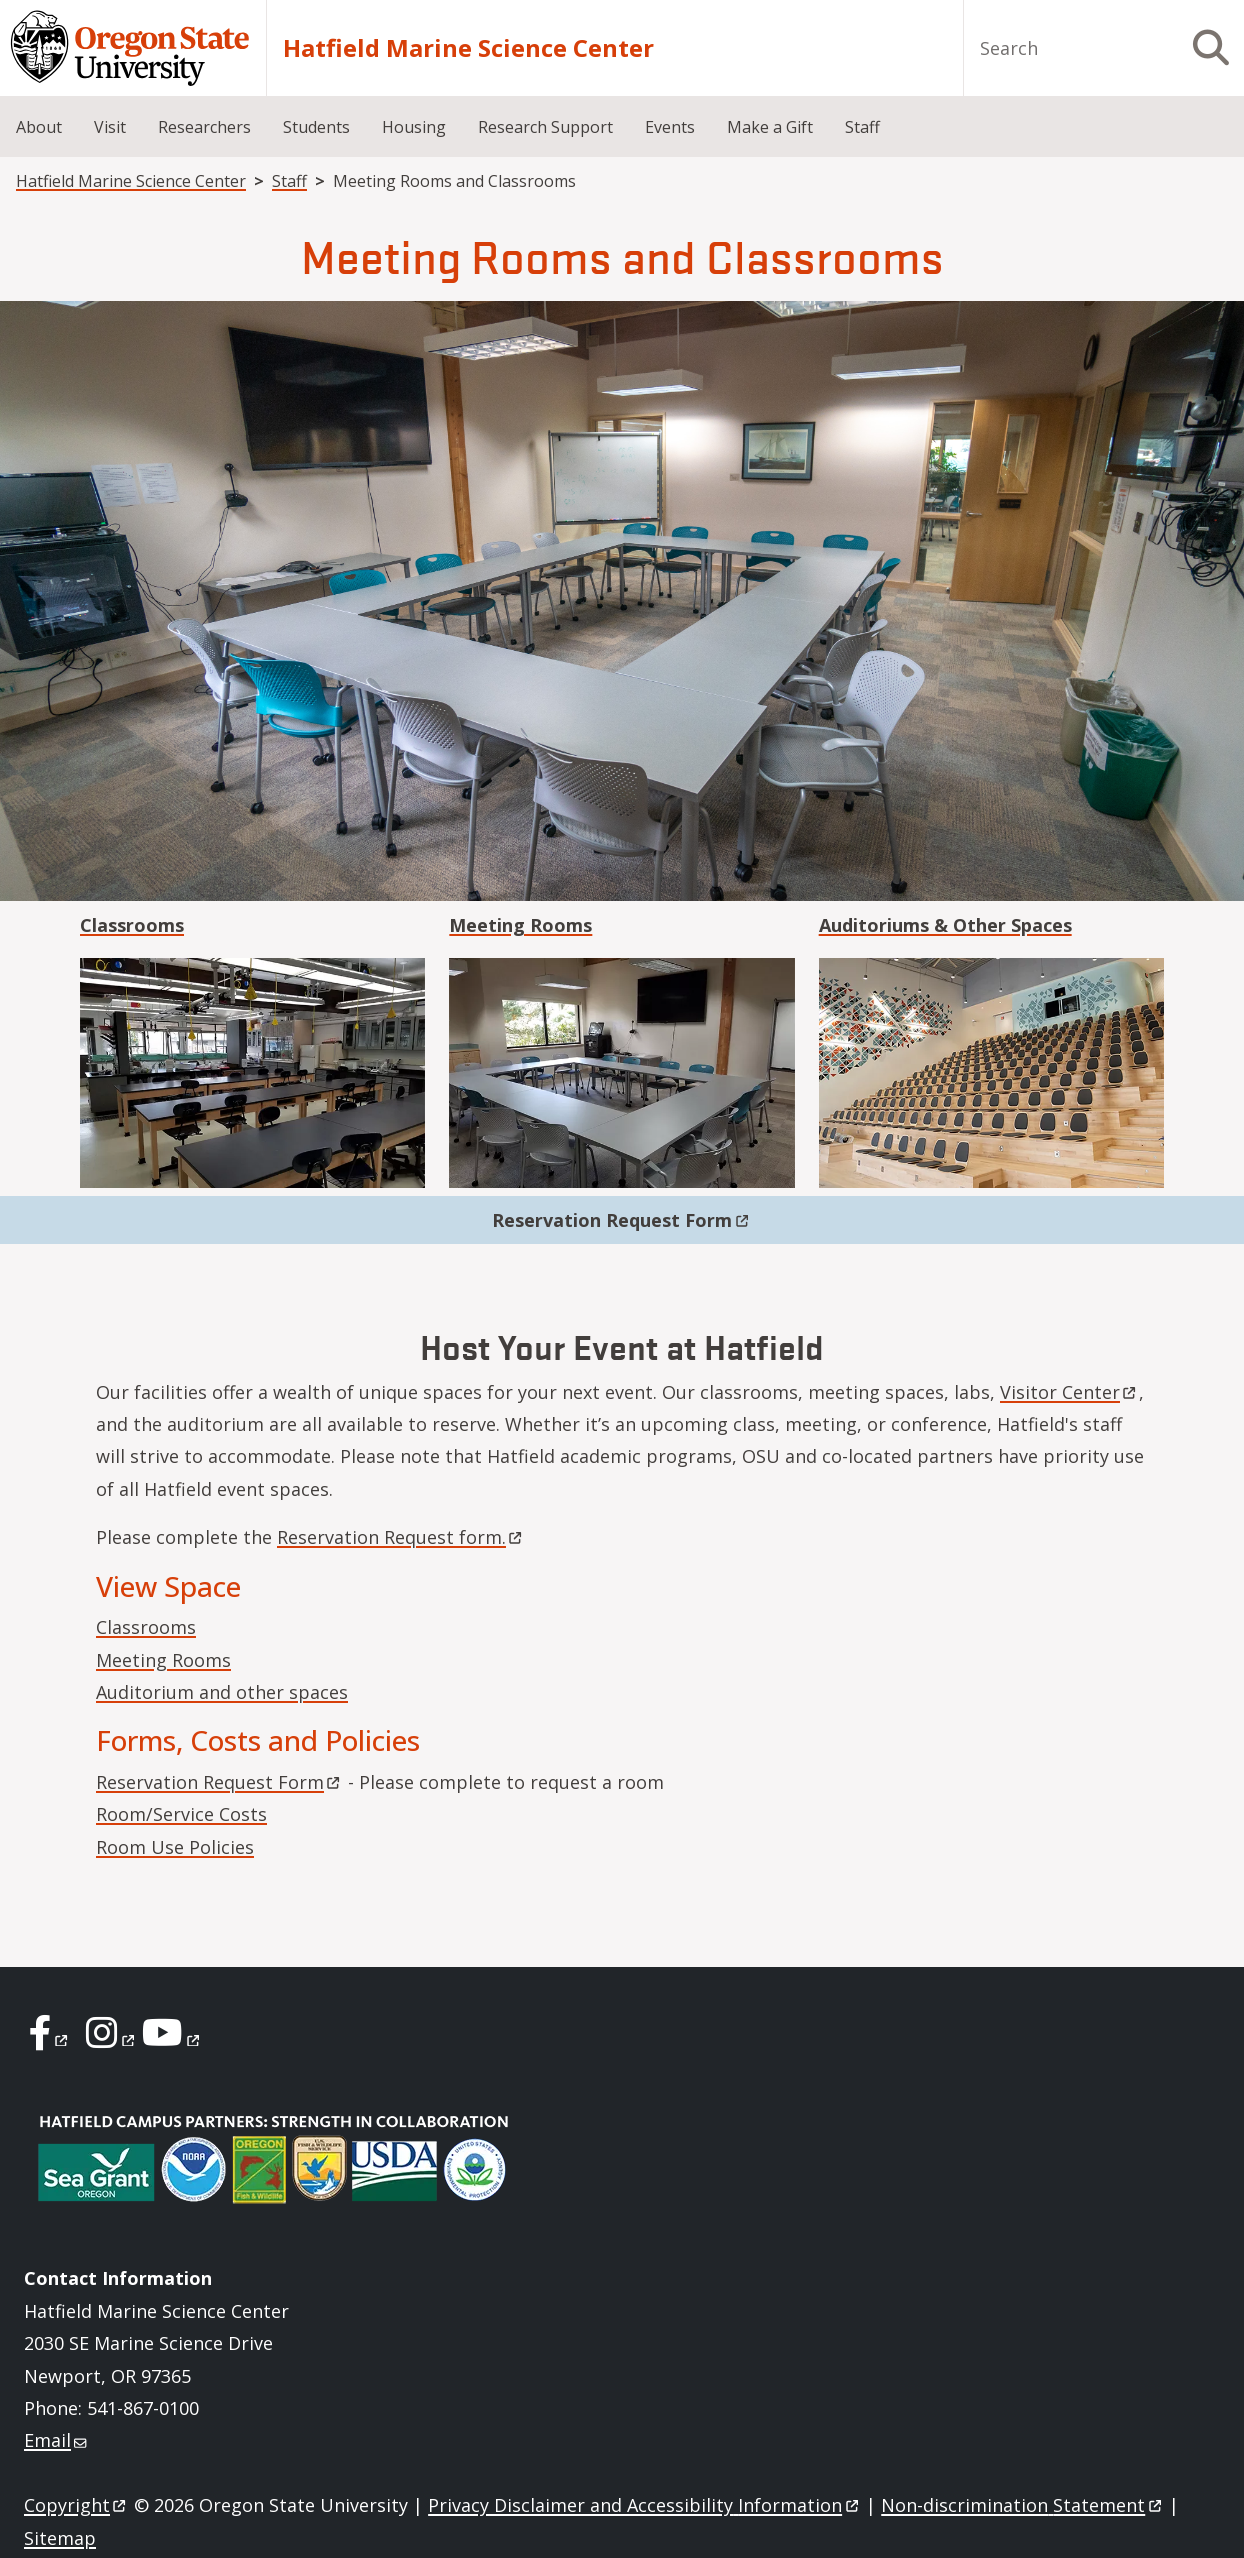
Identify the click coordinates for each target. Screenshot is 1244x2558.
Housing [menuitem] (414, 127)
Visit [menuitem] (110, 127)
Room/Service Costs (181, 1814)
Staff (289, 181)
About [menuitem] (39, 127)
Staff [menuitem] (862, 127)
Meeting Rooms (163, 1660)
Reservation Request (621, 1220)
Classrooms (146, 1627)
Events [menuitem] (670, 127)
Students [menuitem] (316, 127)
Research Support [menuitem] (545, 127)
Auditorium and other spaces (222, 1692)
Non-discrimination (1022, 2505)
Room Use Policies (175, 1847)
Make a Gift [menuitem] (770, 127)
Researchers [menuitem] (204, 127)
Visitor (1069, 1392)
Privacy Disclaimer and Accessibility (644, 2505)
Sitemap (60, 2538)
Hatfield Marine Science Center (468, 48)
